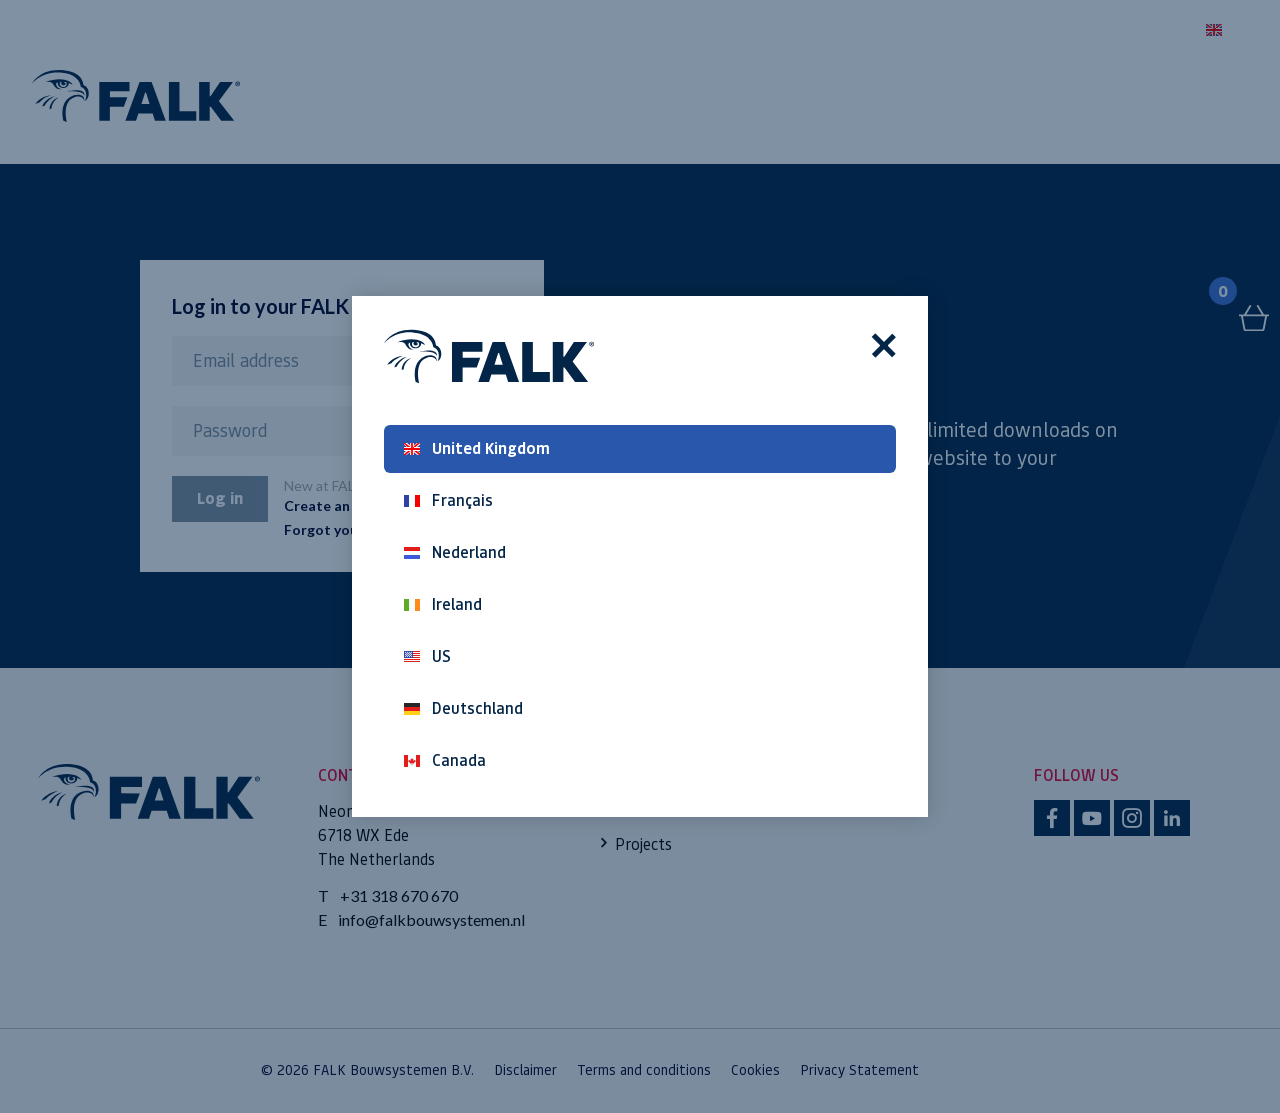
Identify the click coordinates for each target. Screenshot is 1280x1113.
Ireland (443, 604)
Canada (445, 760)
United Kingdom (477, 448)
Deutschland (463, 708)
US (427, 656)
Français (448, 500)
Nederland (455, 552)
